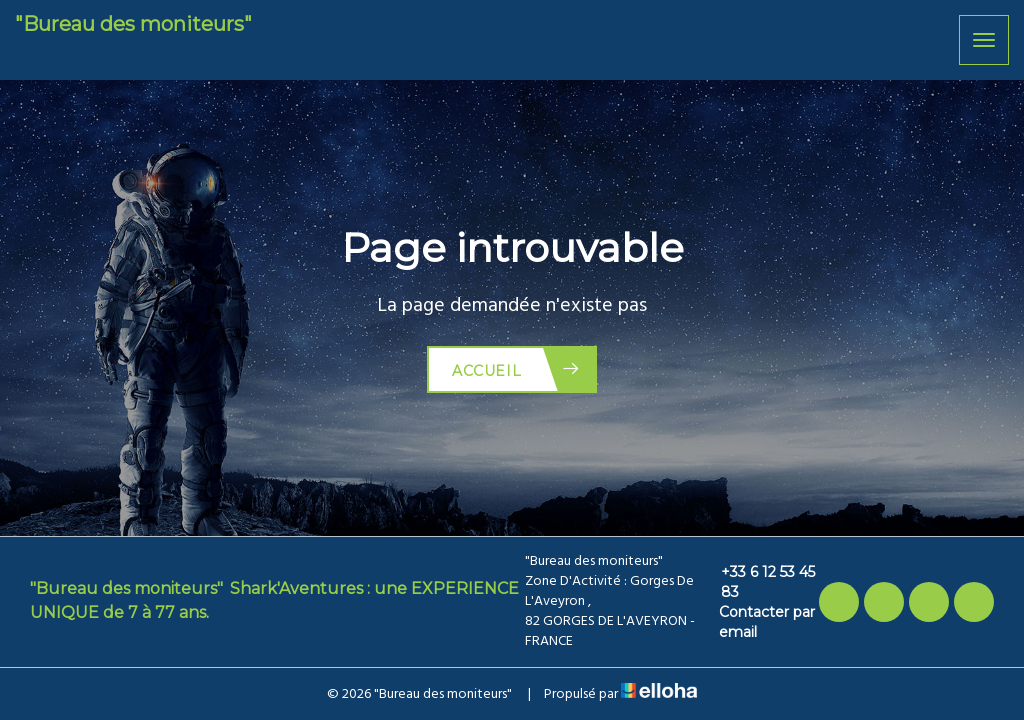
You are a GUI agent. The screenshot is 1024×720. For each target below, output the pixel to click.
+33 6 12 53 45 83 (757, 582)
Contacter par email (757, 622)
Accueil (516, 369)
